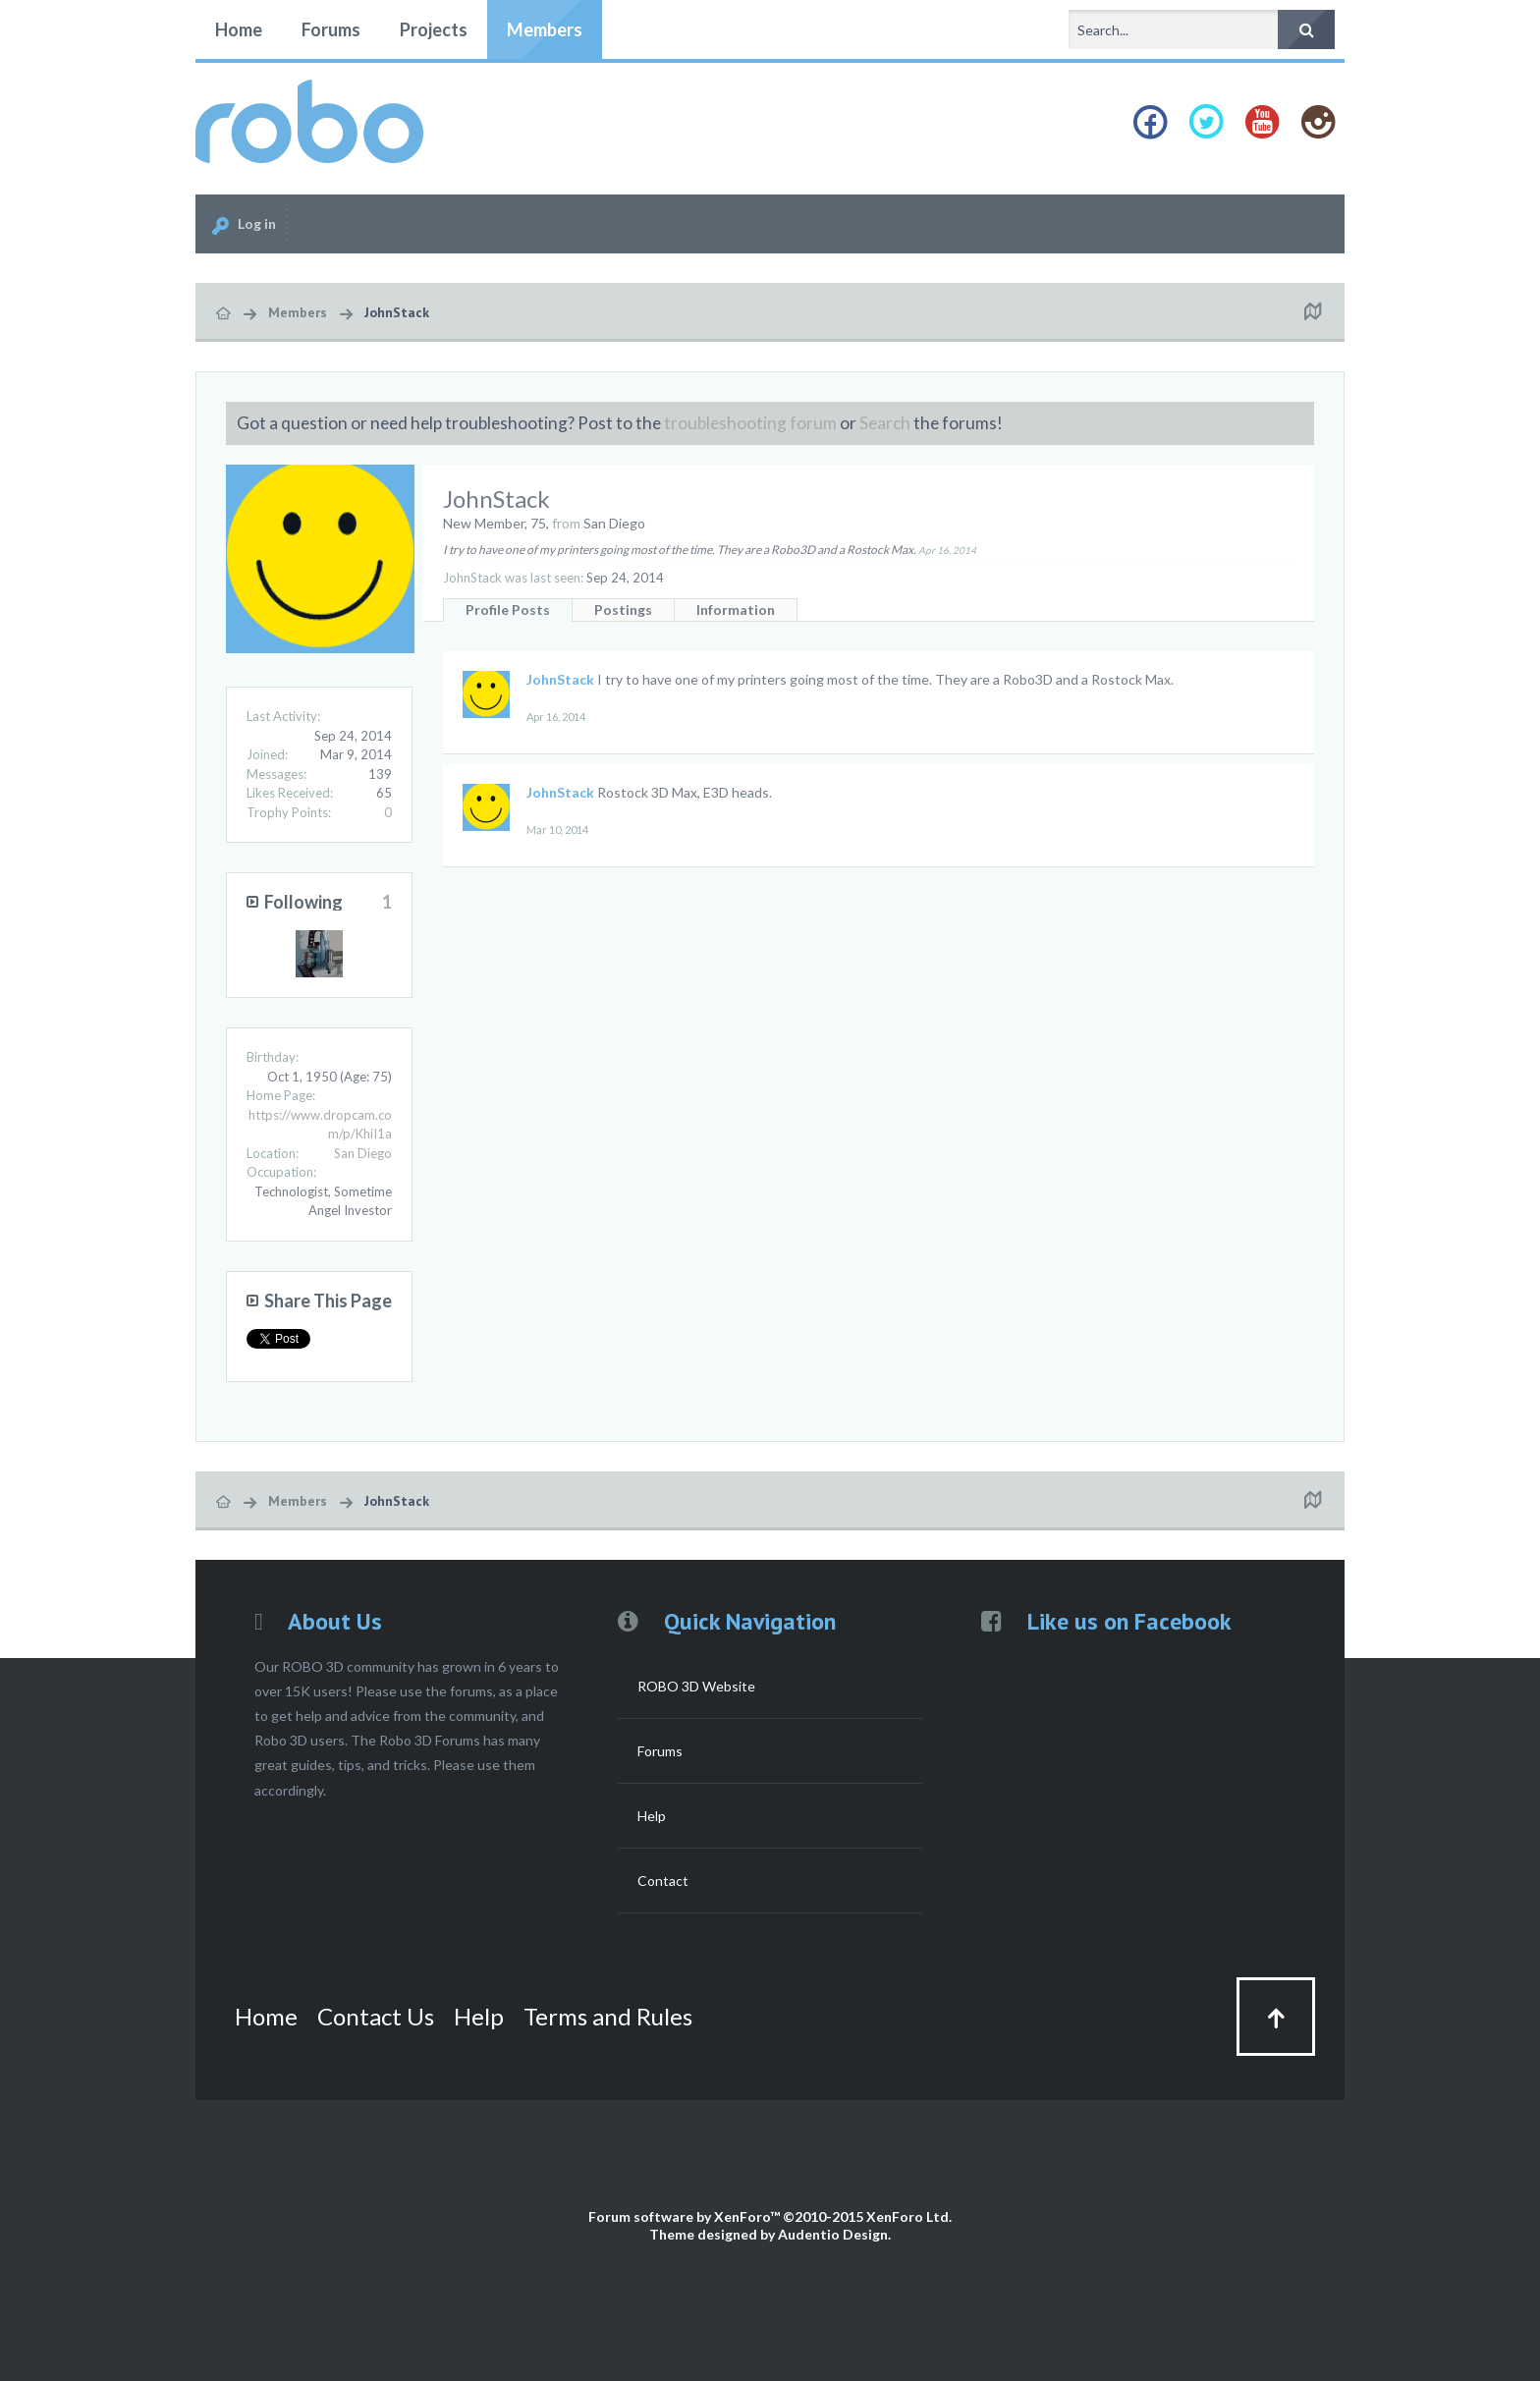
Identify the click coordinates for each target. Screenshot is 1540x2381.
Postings (623, 609)
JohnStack (560, 679)
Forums (331, 29)
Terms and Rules (607, 2016)
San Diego (363, 1153)
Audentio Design (833, 2234)
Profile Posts (508, 609)
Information (735, 609)
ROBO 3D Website (696, 1686)
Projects (434, 29)
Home (238, 29)
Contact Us (375, 2016)
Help (651, 1815)
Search (884, 423)
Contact (662, 1880)
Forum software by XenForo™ (770, 2216)
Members (544, 29)
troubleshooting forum (750, 423)
